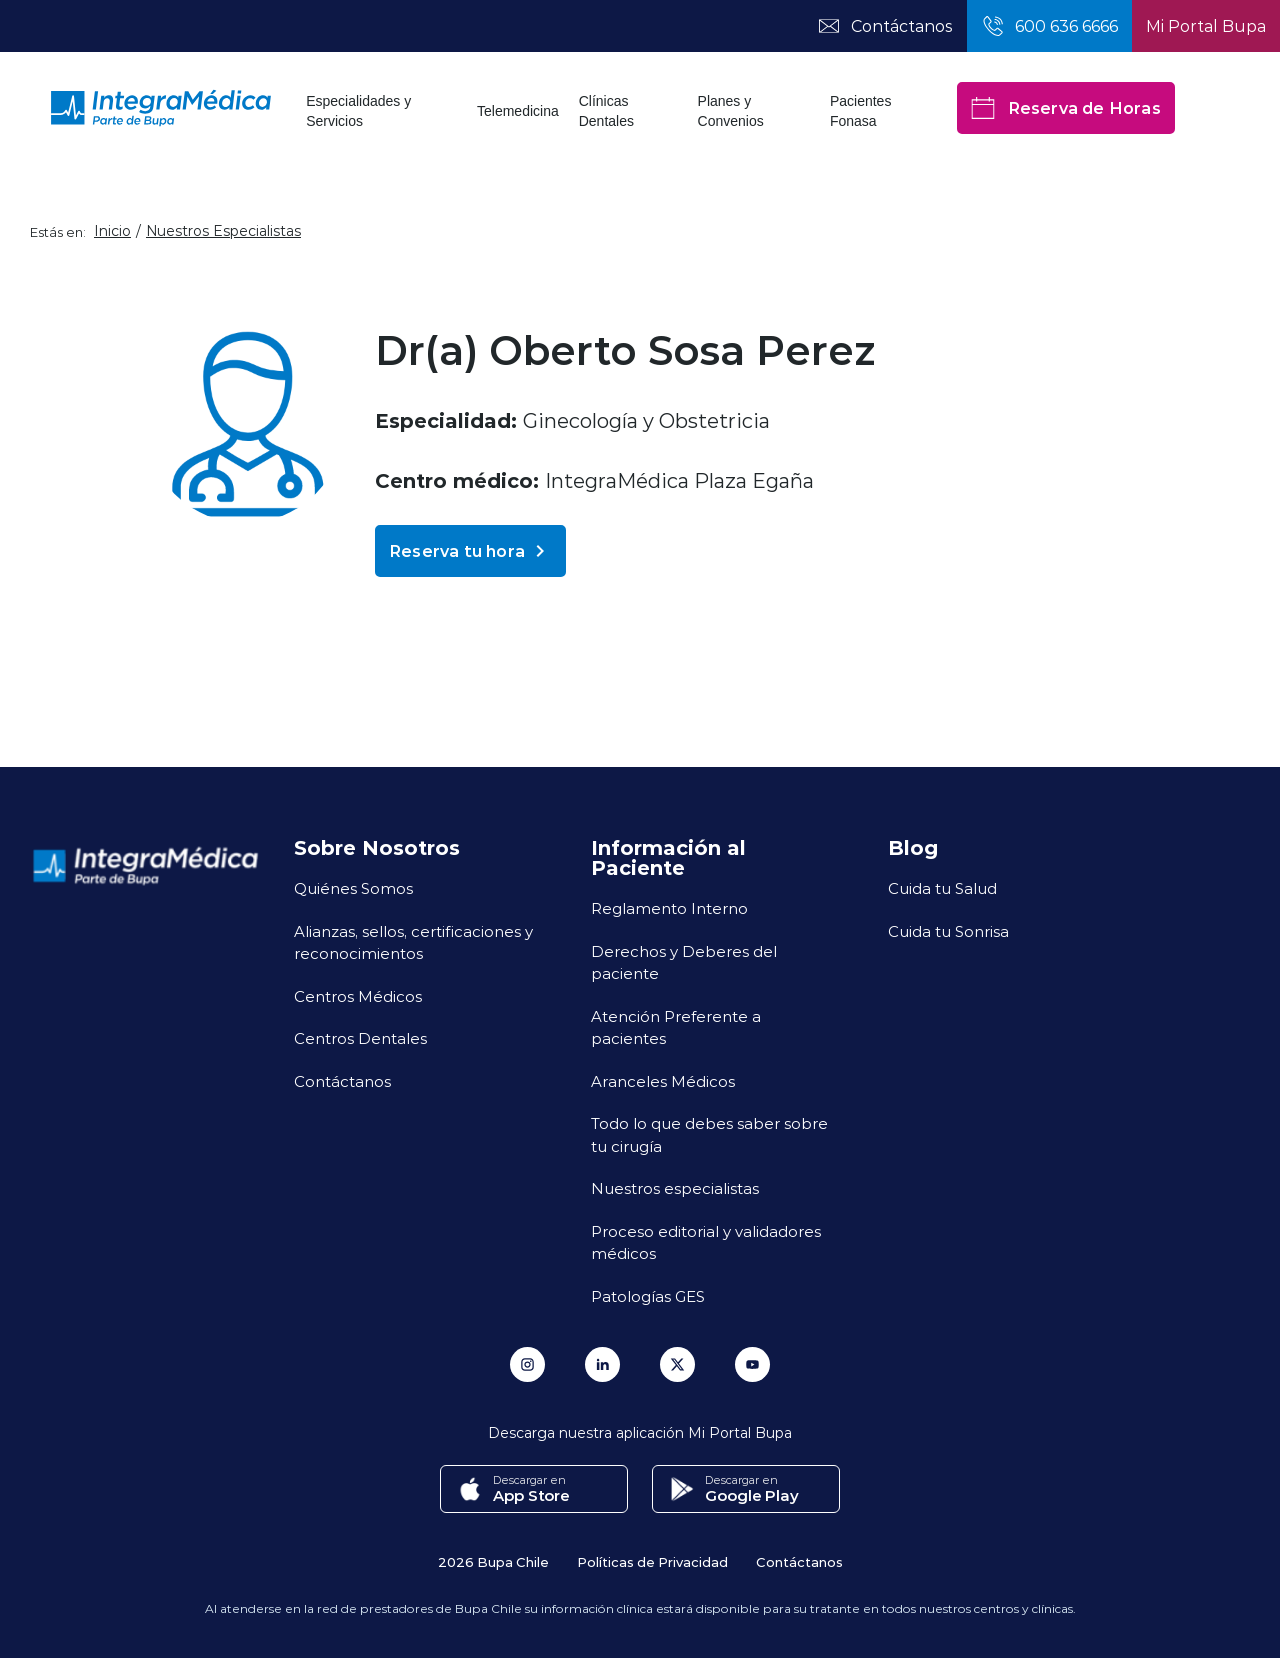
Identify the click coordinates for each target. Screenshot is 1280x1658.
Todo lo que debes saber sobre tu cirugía (709, 1134)
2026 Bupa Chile (493, 1561)
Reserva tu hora (470, 551)
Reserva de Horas (1066, 108)
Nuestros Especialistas (223, 231)
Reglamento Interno (669, 908)
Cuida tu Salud (942, 888)
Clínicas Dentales (606, 111)
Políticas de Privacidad (652, 1561)
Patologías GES (648, 1296)
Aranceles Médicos (663, 1081)
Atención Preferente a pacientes (676, 1027)
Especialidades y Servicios (358, 111)
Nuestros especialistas (675, 1188)
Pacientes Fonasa (860, 111)
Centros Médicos (358, 996)
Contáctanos (342, 1081)
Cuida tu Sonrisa (948, 931)
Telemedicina (518, 111)
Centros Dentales (360, 1038)
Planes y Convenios (731, 111)
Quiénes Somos (353, 888)
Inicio (112, 231)
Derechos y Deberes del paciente (684, 962)
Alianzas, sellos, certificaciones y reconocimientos (413, 942)
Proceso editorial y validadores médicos (706, 1242)
